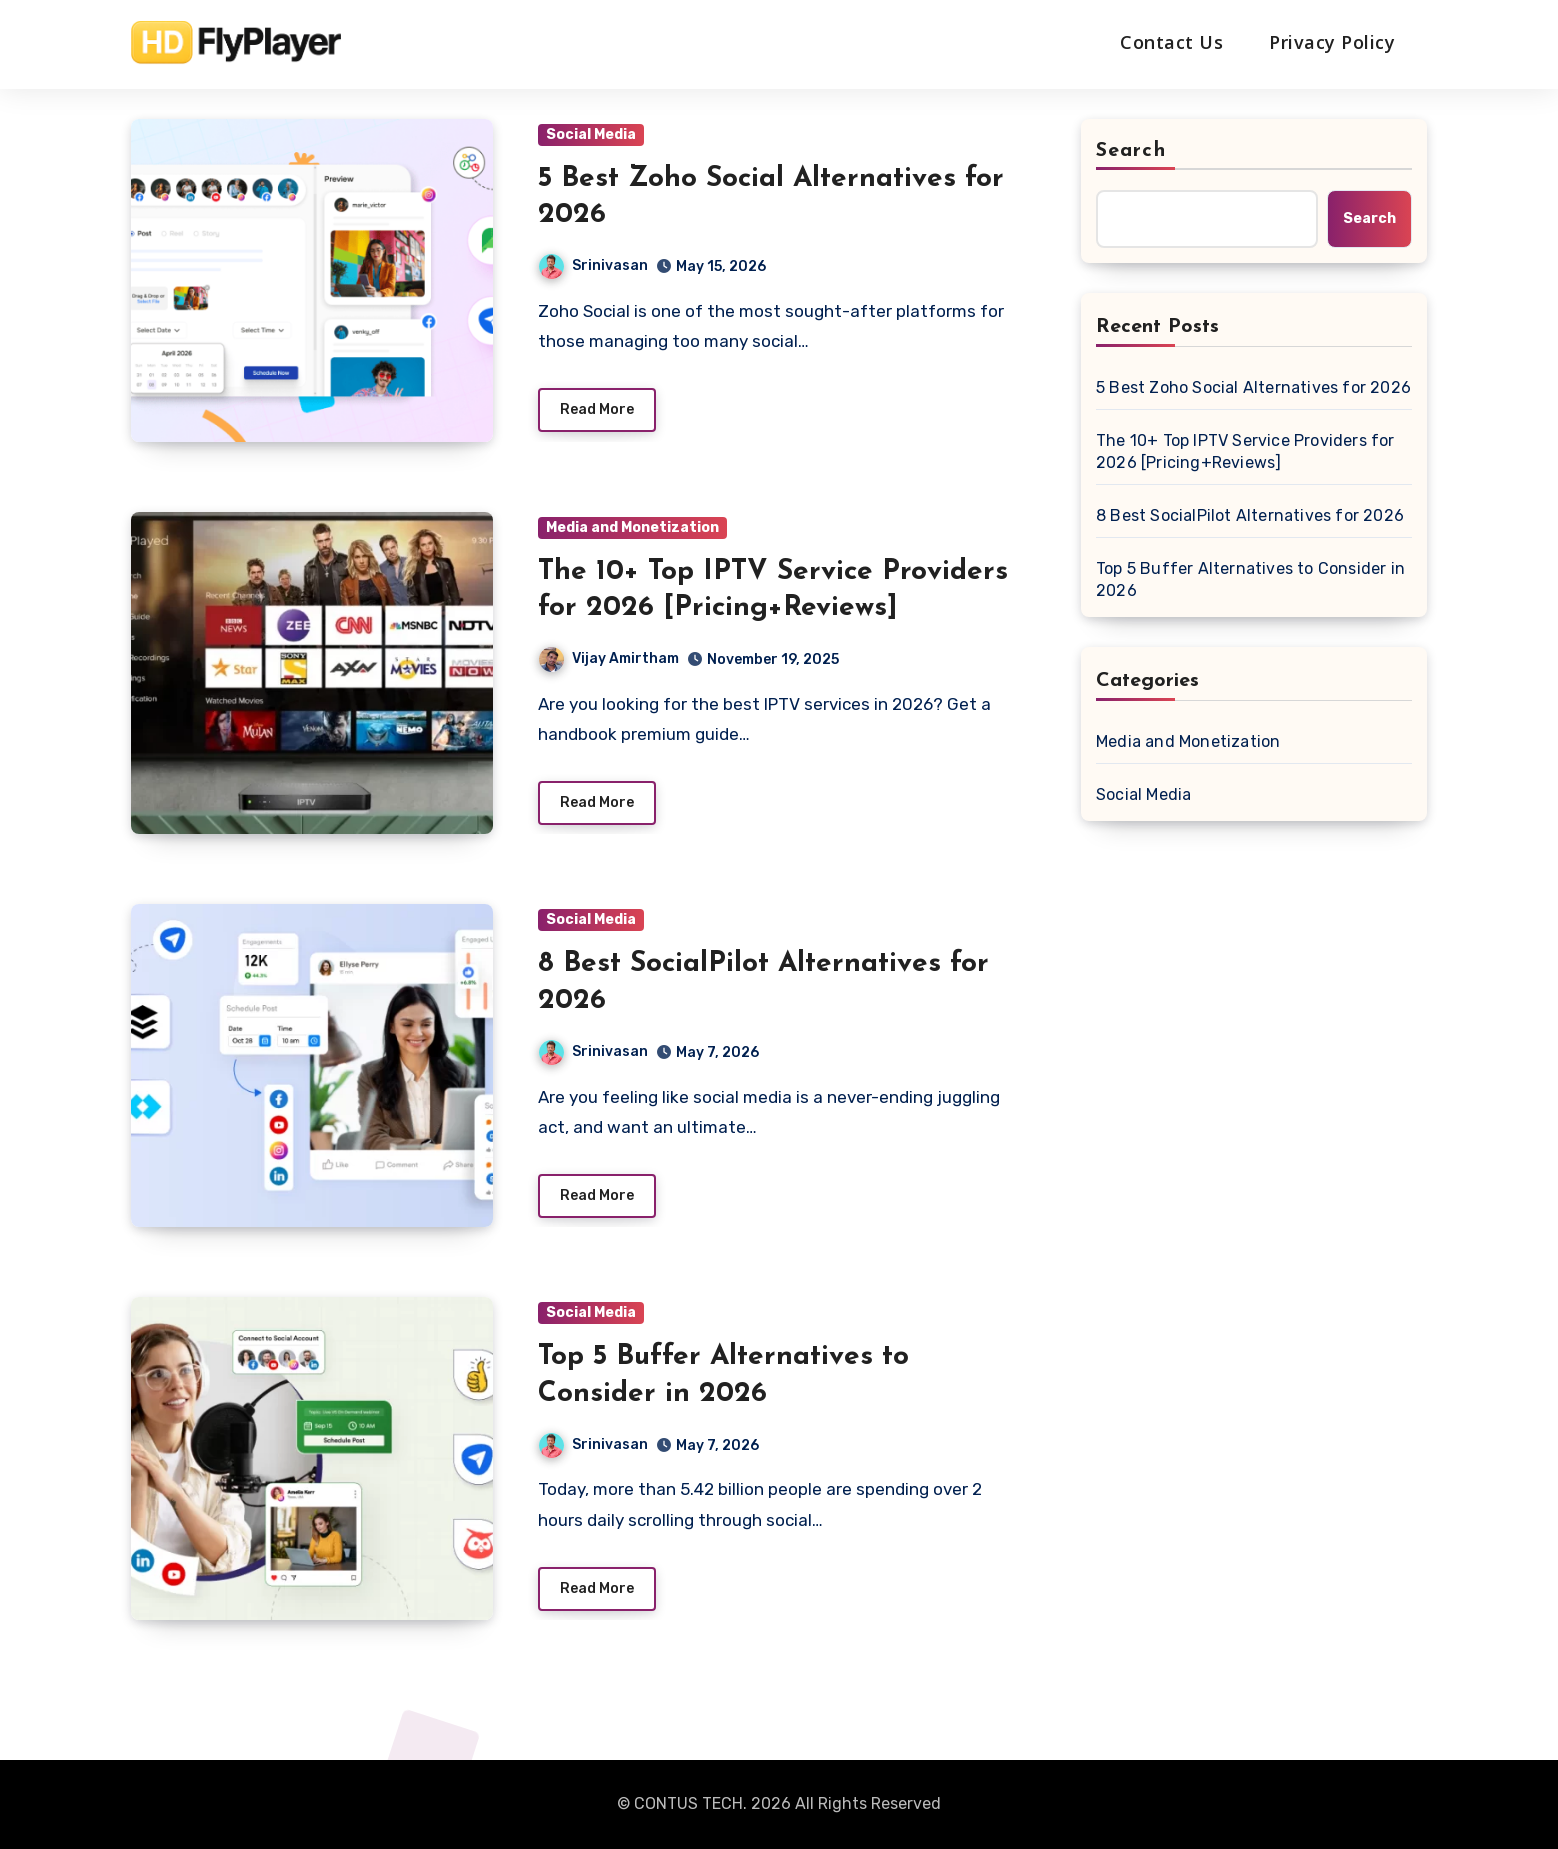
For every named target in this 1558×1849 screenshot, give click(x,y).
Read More (597, 409)
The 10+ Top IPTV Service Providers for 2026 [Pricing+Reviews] (1245, 451)
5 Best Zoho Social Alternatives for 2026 (1253, 387)
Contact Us (1171, 42)
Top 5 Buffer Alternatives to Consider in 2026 (1250, 579)
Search (1131, 151)
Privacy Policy (1332, 42)
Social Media (591, 134)
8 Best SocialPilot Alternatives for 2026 (1250, 515)
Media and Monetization (632, 527)
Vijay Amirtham (609, 658)
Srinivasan (593, 265)
